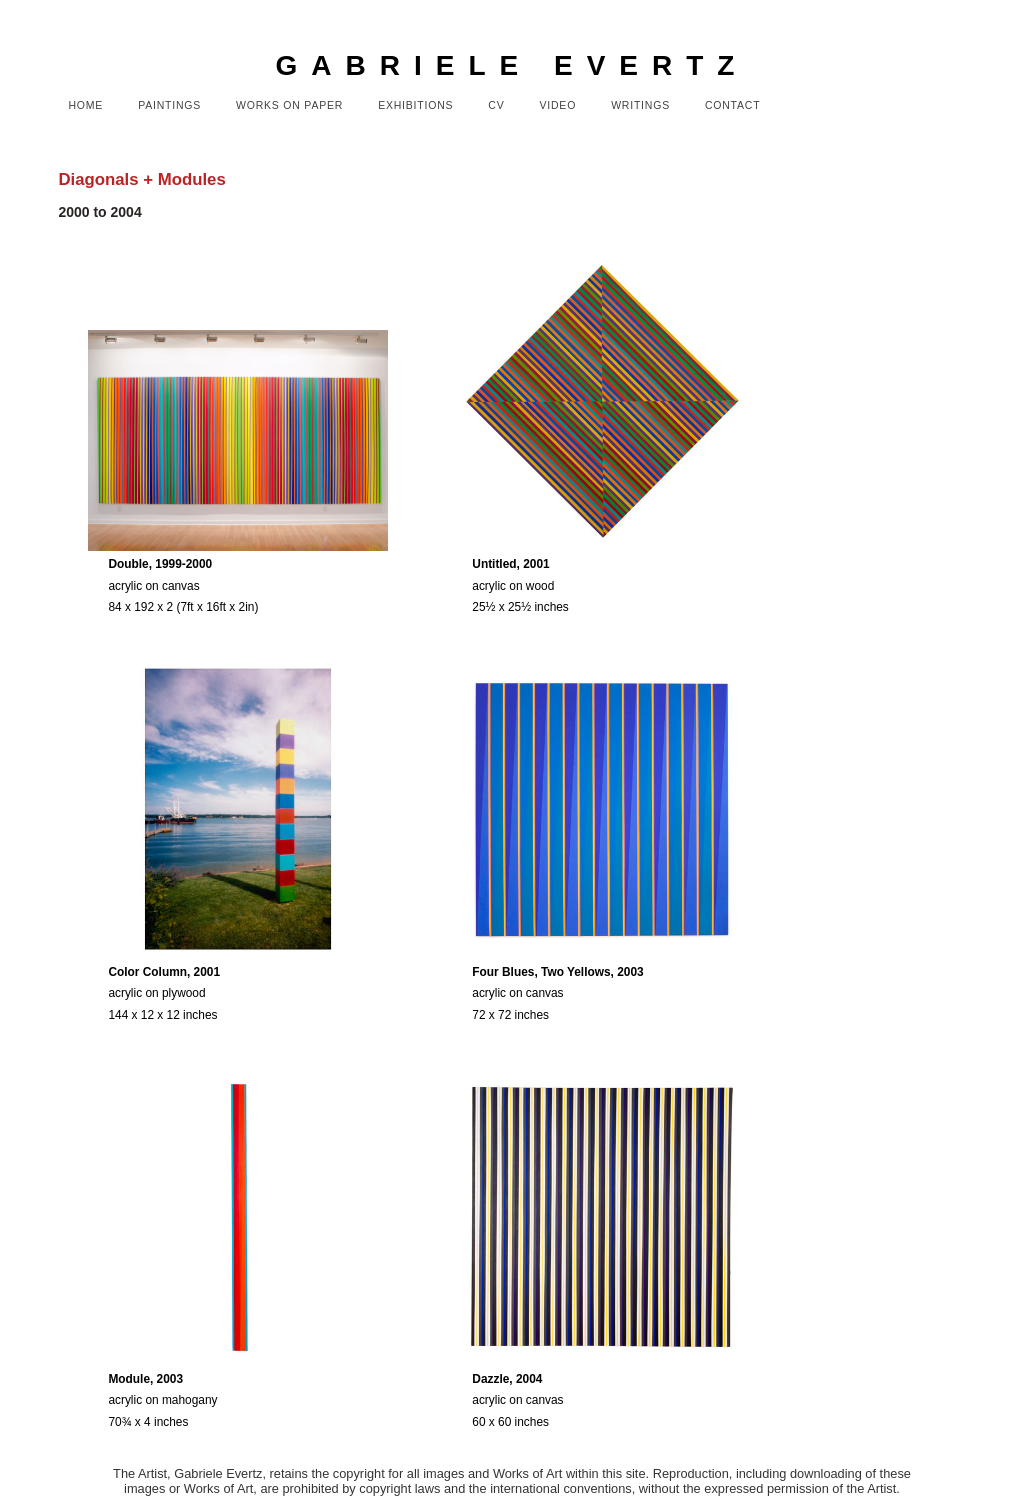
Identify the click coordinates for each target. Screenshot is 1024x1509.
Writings (640, 105)
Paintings (169, 105)
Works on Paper (289, 105)
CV (496, 105)
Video (558, 105)
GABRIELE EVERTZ (512, 65)
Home (85, 105)
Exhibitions (415, 105)
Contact (732, 105)
